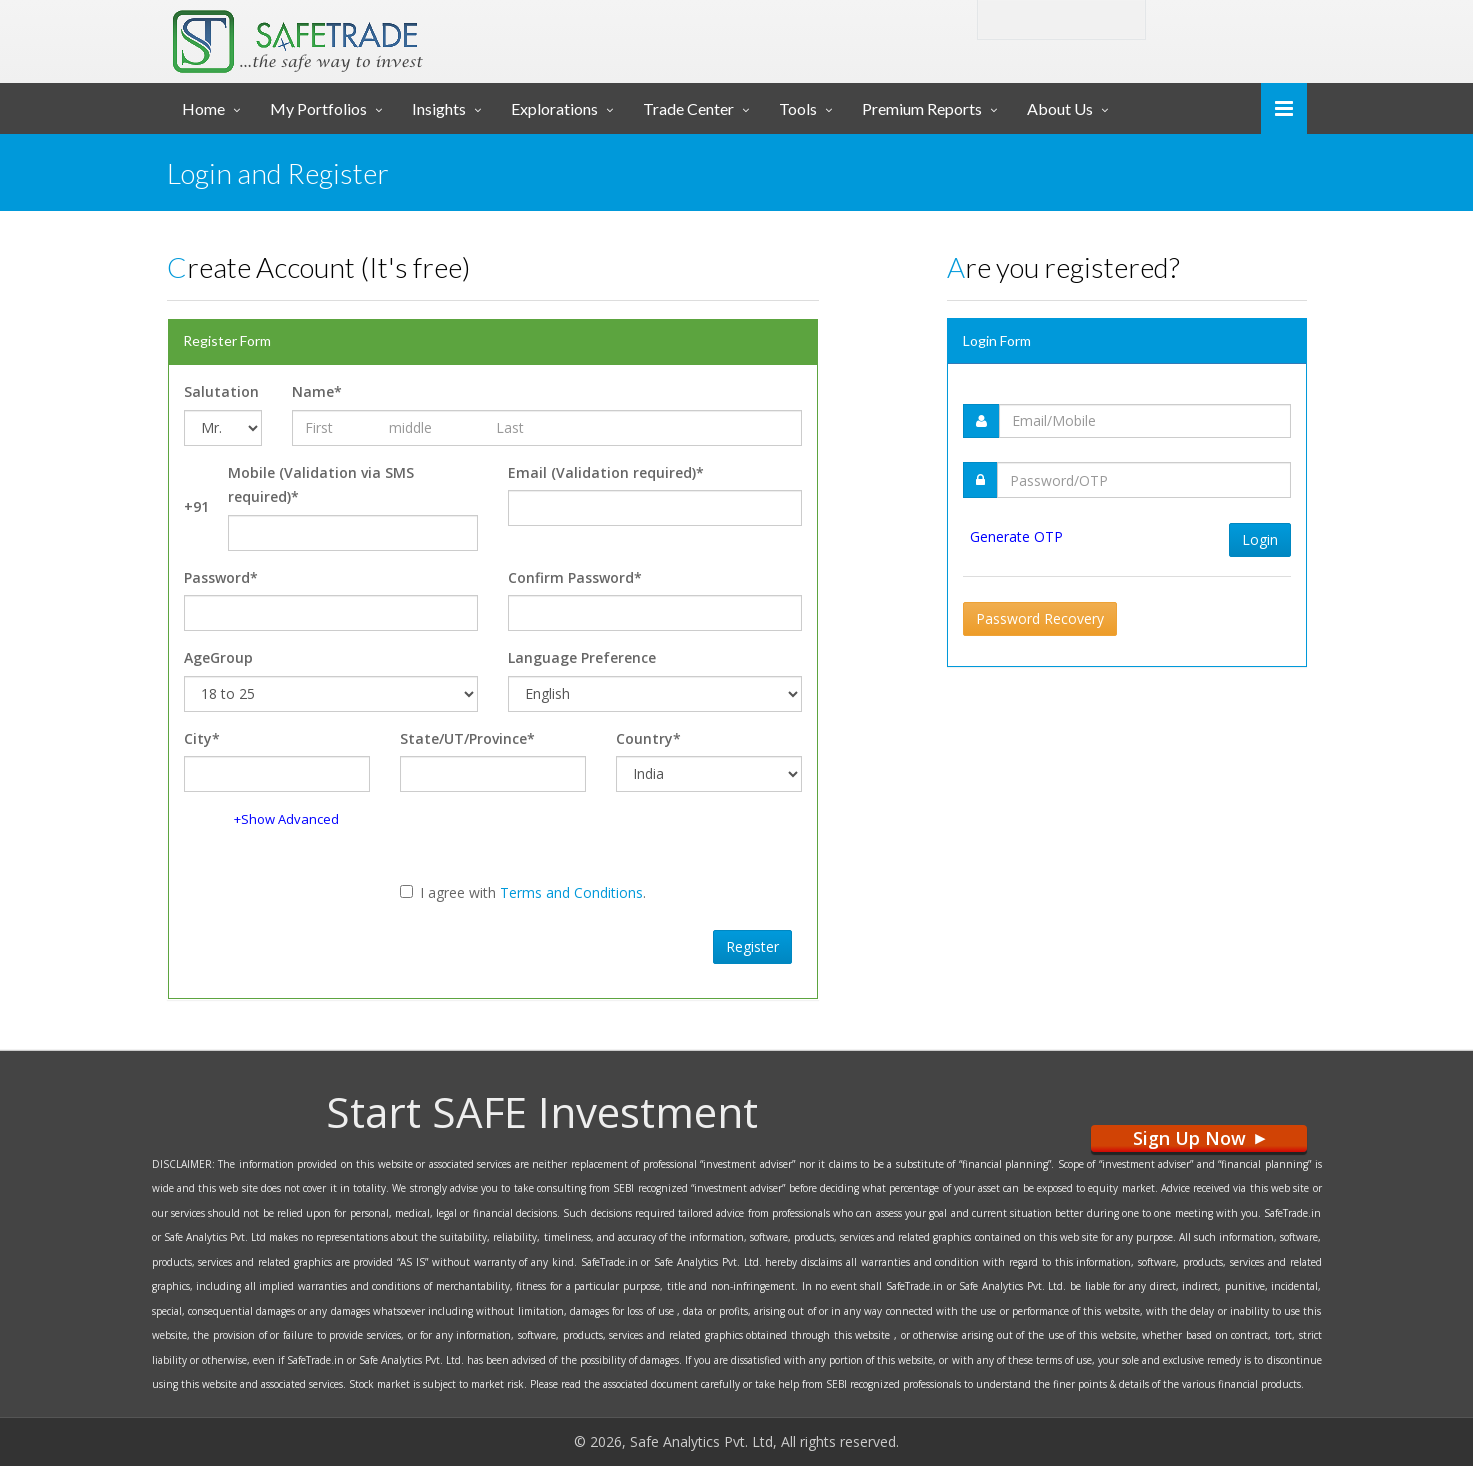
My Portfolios (318, 108)
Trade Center (688, 108)
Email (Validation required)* (606, 472)
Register (752, 946)
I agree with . (523, 892)
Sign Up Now (1199, 1138)
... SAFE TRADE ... (358, 34)
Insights (439, 108)
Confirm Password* (575, 577)
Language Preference (582, 657)
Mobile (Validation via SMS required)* (321, 485)
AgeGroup (218, 657)
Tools (798, 108)
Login (1207, 18)
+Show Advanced (286, 819)
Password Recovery (1040, 618)
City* (202, 738)
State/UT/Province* (467, 738)
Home (203, 108)
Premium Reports (922, 108)
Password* (221, 577)
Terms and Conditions (571, 892)
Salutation (221, 391)
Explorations (554, 108)
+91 (196, 506)
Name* (317, 391)
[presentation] (326, 944)
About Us (1060, 108)
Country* (648, 738)
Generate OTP (1016, 536)
